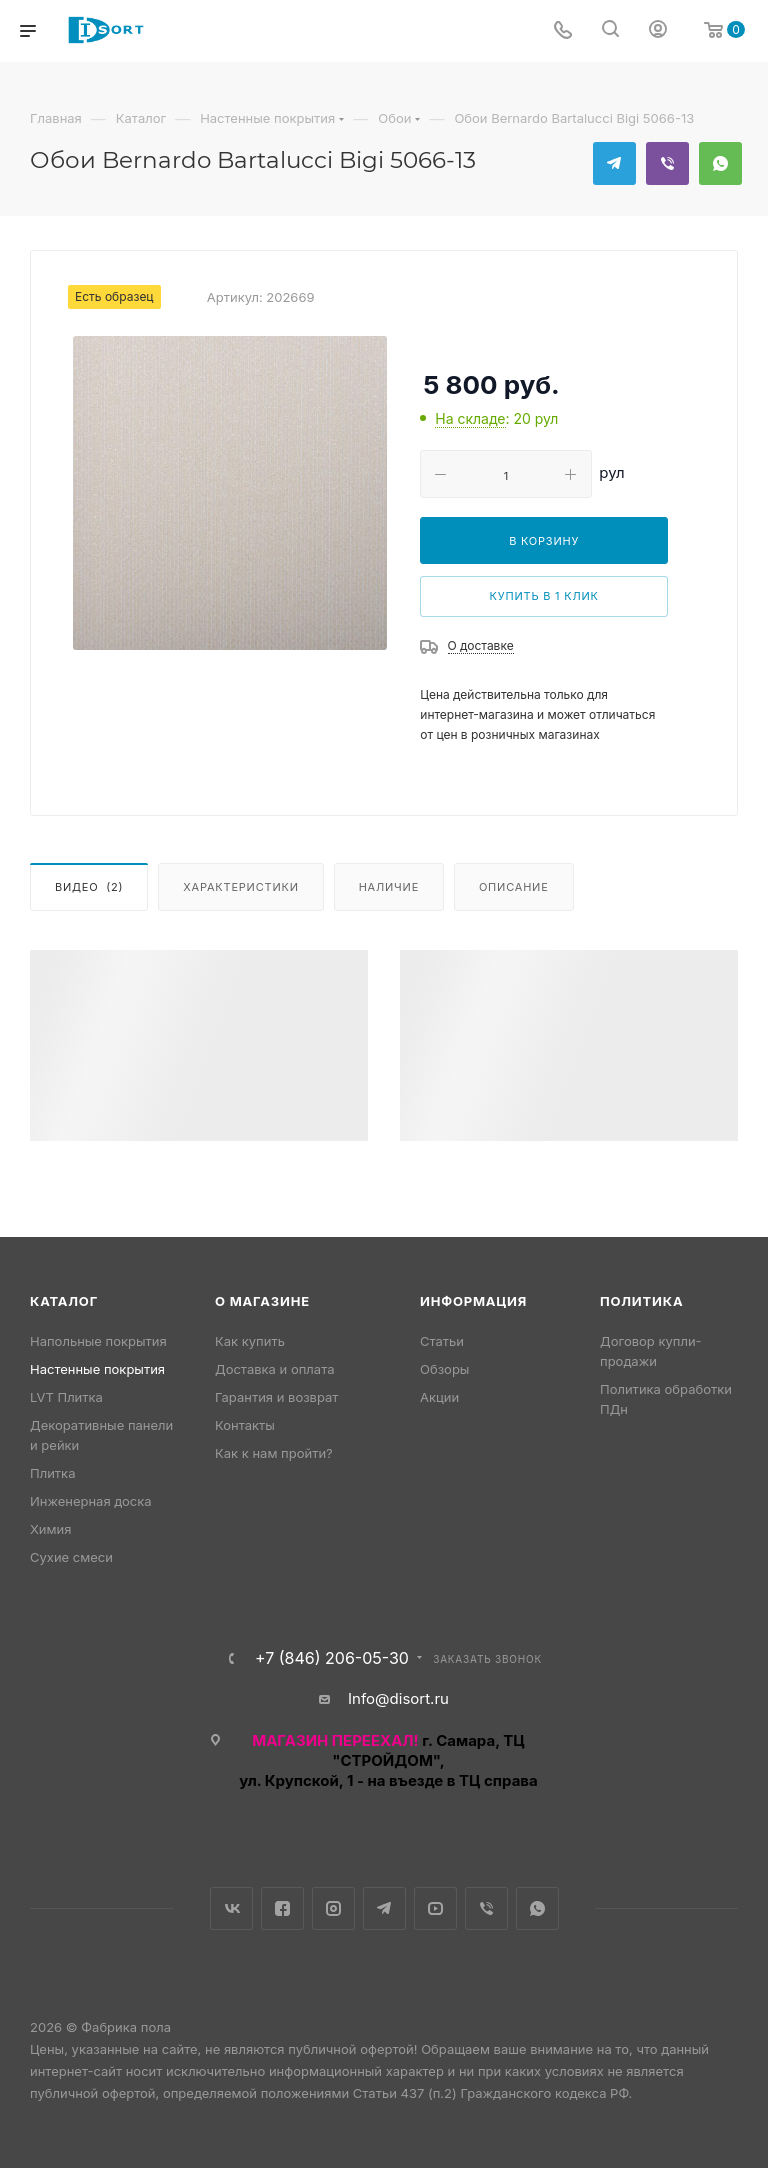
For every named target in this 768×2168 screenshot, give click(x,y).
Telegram (614, 163)
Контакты (245, 1425)
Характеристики (240, 887)
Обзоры (444, 1369)
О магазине (262, 1301)
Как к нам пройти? (274, 1453)
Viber (667, 163)
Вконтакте (231, 1908)
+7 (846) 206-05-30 (332, 1658)
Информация (473, 1301)
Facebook (282, 1908)
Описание (514, 887)
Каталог (64, 1301)
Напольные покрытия (98, 1341)
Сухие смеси (71, 1557)
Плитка (52, 1473)
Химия (50, 1529)
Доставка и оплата (275, 1369)
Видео (89, 887)
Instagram (333, 1908)
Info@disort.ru (398, 1698)
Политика (641, 1301)
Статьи (442, 1341)
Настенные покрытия (97, 1369)
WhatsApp (720, 163)
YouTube (435, 1908)
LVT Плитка (66, 1397)
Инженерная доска (91, 1501)
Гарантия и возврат (276, 1397)
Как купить (250, 1341)
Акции (439, 1397)
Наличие (389, 887)
